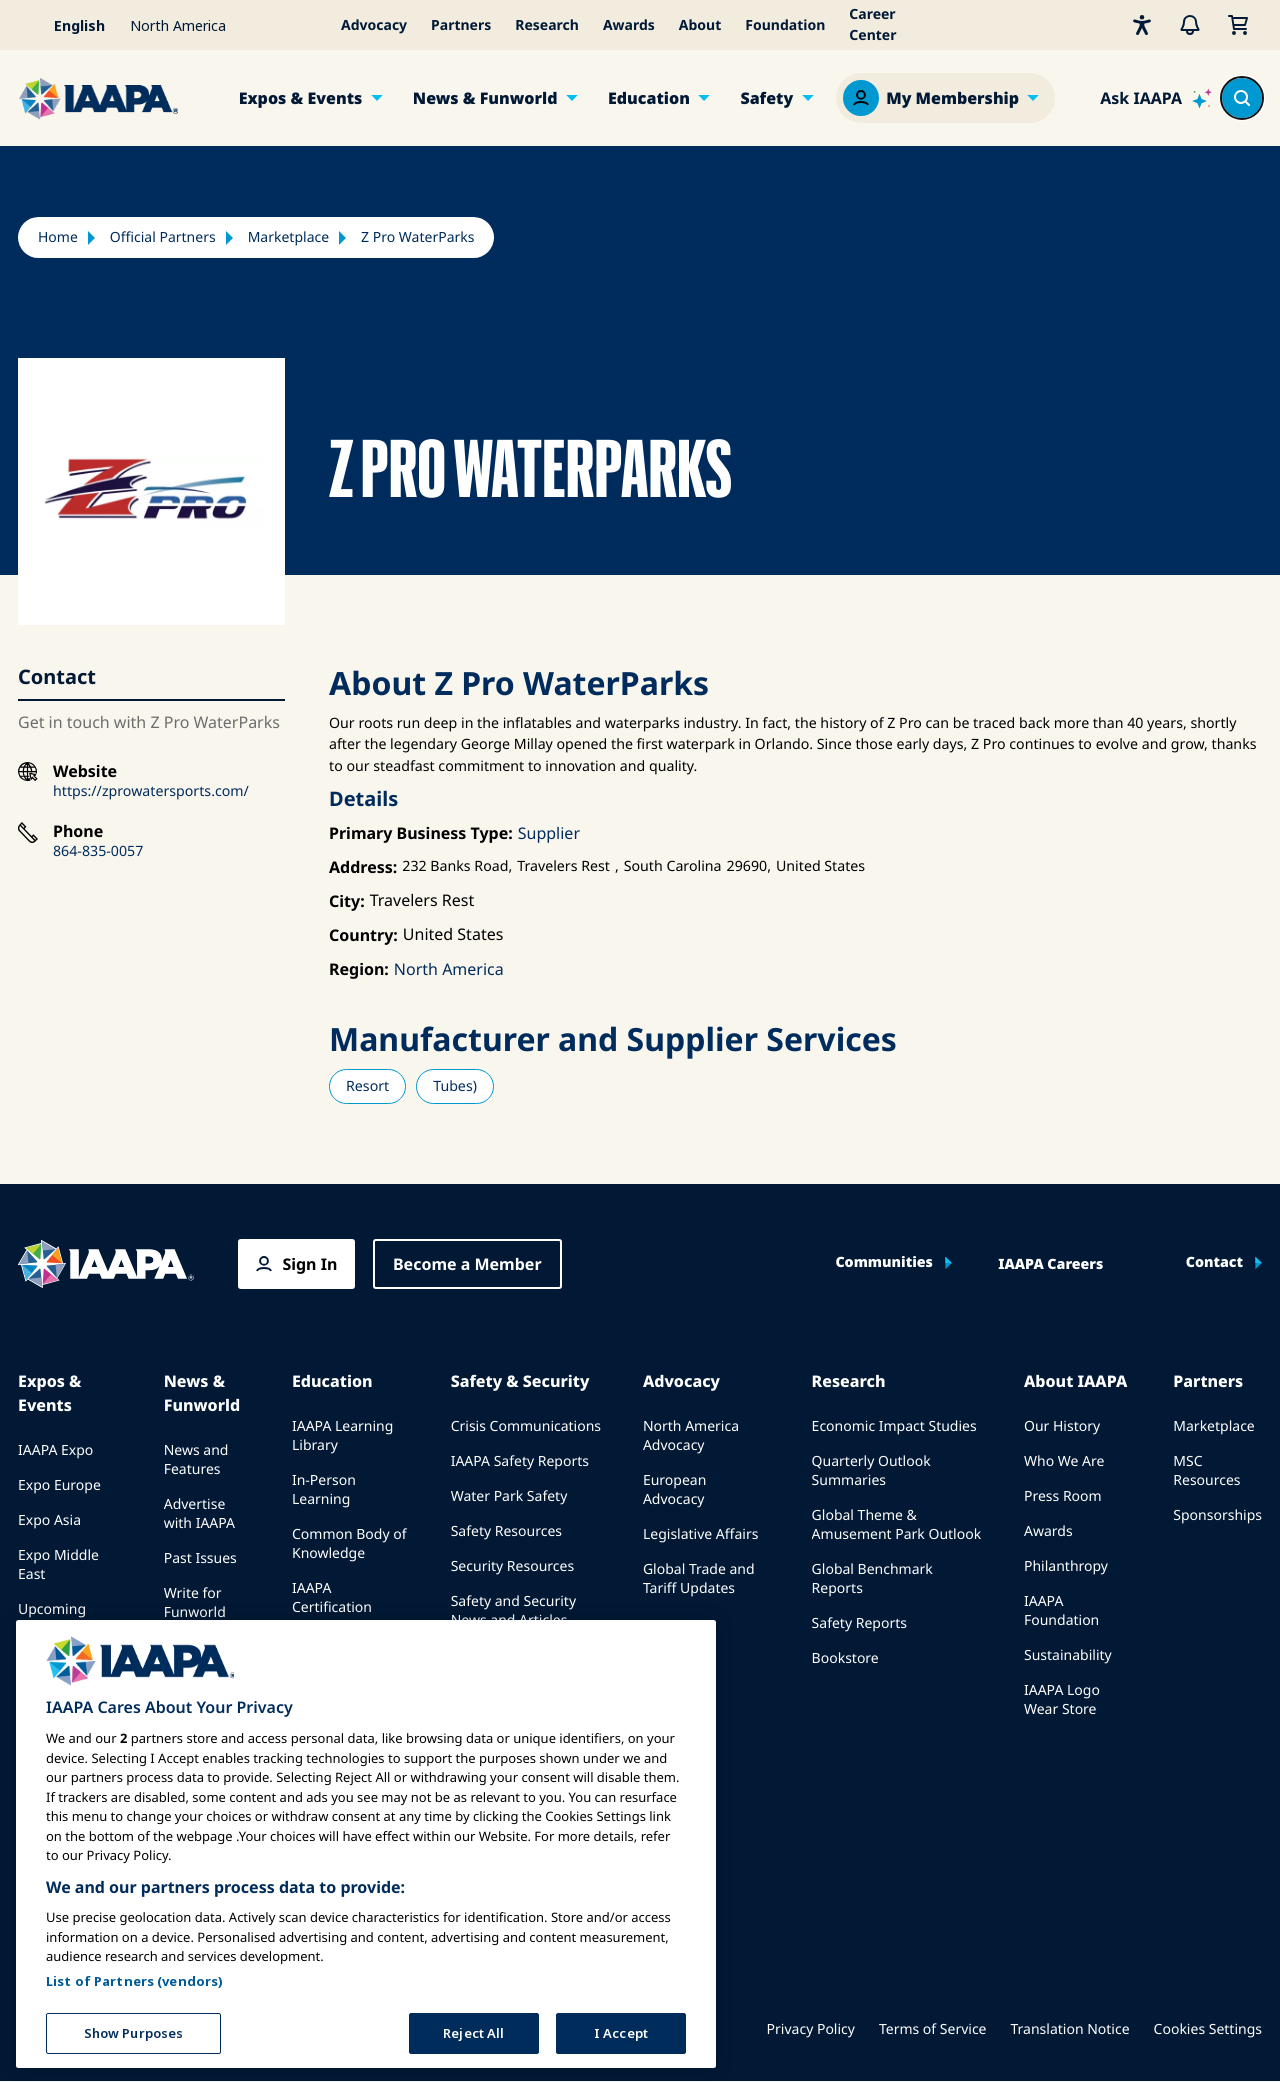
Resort (367, 1086)
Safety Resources (506, 1531)
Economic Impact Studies (894, 1426)
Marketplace (288, 237)
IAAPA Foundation (1061, 1611)
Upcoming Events (52, 1619)
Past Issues (200, 1558)
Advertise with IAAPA (199, 1514)
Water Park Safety (509, 1496)
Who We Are (1064, 1461)
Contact (1214, 1263)
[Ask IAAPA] (1156, 98)
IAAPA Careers (1050, 1265)
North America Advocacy (691, 1436)
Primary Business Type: (421, 833)
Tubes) (455, 1086)
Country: (363, 935)
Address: (363, 867)
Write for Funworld (195, 1603)
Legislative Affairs (700, 1534)
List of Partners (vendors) (134, 2072)
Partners (461, 25)
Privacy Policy (811, 2029)
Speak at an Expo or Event (63, 1673)
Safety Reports (859, 1623)
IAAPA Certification (332, 1598)
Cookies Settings (1208, 2029)
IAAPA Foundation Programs (329, 1661)
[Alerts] (1190, 25)
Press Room (1063, 1496)
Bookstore (845, 1658)
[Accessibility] (1142, 25)
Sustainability (1068, 1655)
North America (449, 969)
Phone (78, 831)
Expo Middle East (58, 1565)
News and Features (196, 1460)
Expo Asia (49, 1520)
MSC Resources (1206, 1471)
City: (347, 901)
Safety (766, 98)
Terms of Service (933, 2029)
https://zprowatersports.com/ (151, 791)
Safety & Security (520, 1381)
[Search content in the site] (1242, 98)
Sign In (309, 1264)
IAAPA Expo (55, 1450)
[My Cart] (1238, 25)
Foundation (785, 25)
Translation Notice (1070, 2029)
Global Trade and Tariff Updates (699, 1579)
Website (85, 771)
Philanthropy (1066, 1566)
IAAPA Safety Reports (520, 1461)
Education (649, 98)
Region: (359, 969)
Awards (629, 25)
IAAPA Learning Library (342, 1436)
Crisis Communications (526, 1426)
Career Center (872, 25)
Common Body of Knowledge (349, 1544)
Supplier (549, 833)
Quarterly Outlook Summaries (871, 1471)
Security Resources (512, 1566)
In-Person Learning (324, 1490)
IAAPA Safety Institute (522, 1709)
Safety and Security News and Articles (513, 1611)
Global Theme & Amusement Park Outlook (897, 1525)
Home (58, 237)
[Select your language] (68, 25)
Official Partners (163, 237)
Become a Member (467, 1264)
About (700, 25)
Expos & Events (301, 98)
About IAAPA (1075, 1381)
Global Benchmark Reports (872, 1579)
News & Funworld (485, 98)
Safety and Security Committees (513, 1665)
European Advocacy (674, 1490)
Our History (1062, 1426)
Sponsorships (1217, 1515)
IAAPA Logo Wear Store (1062, 1700)
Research (547, 25)
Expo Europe (59, 1485)
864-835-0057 (98, 851)
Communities (883, 1263)
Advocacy (374, 25)
